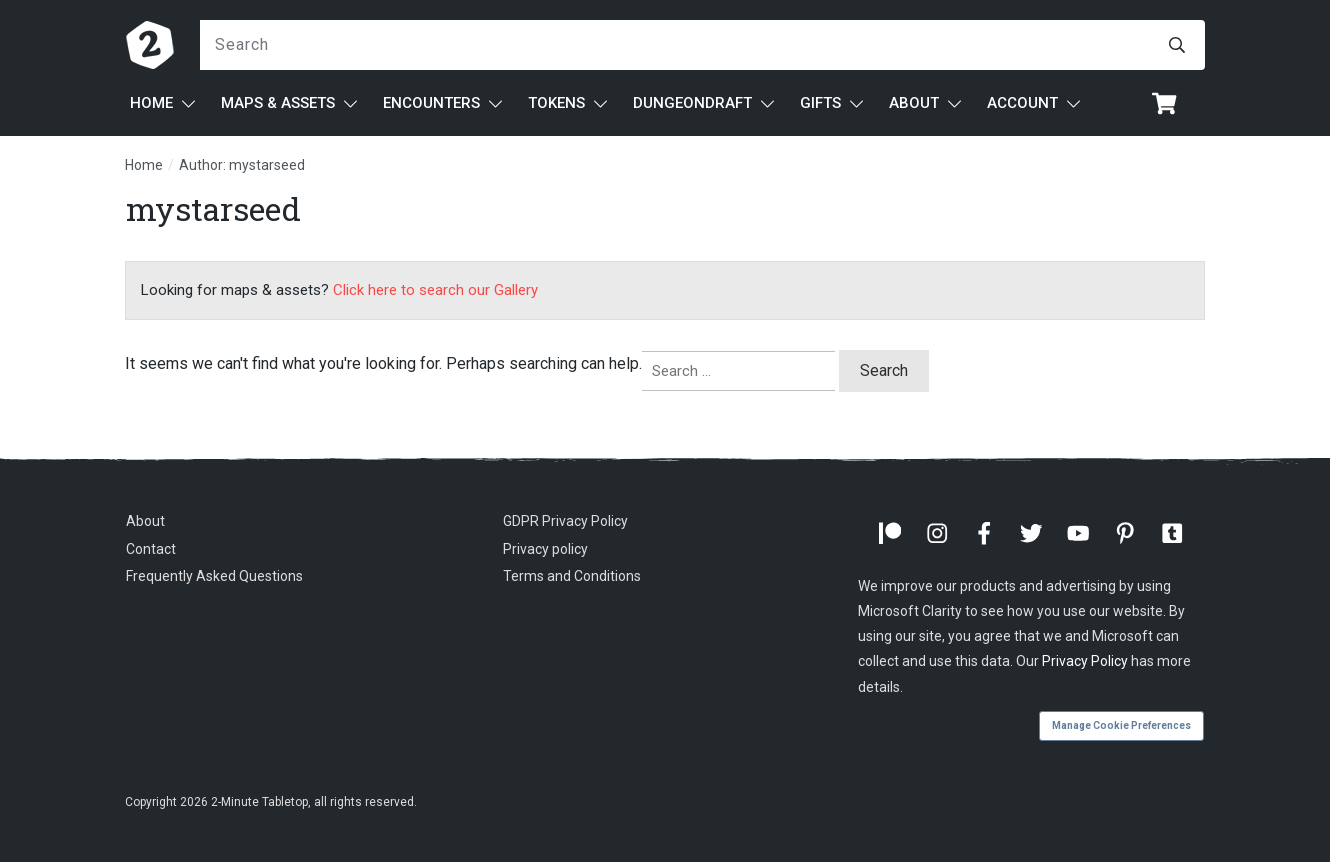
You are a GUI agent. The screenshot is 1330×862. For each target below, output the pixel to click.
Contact (151, 549)
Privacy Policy (1085, 661)
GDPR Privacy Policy (565, 521)
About (145, 521)
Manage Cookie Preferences (1121, 725)
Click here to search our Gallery (435, 290)
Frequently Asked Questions (214, 576)
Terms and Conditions (572, 576)
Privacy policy (545, 549)
